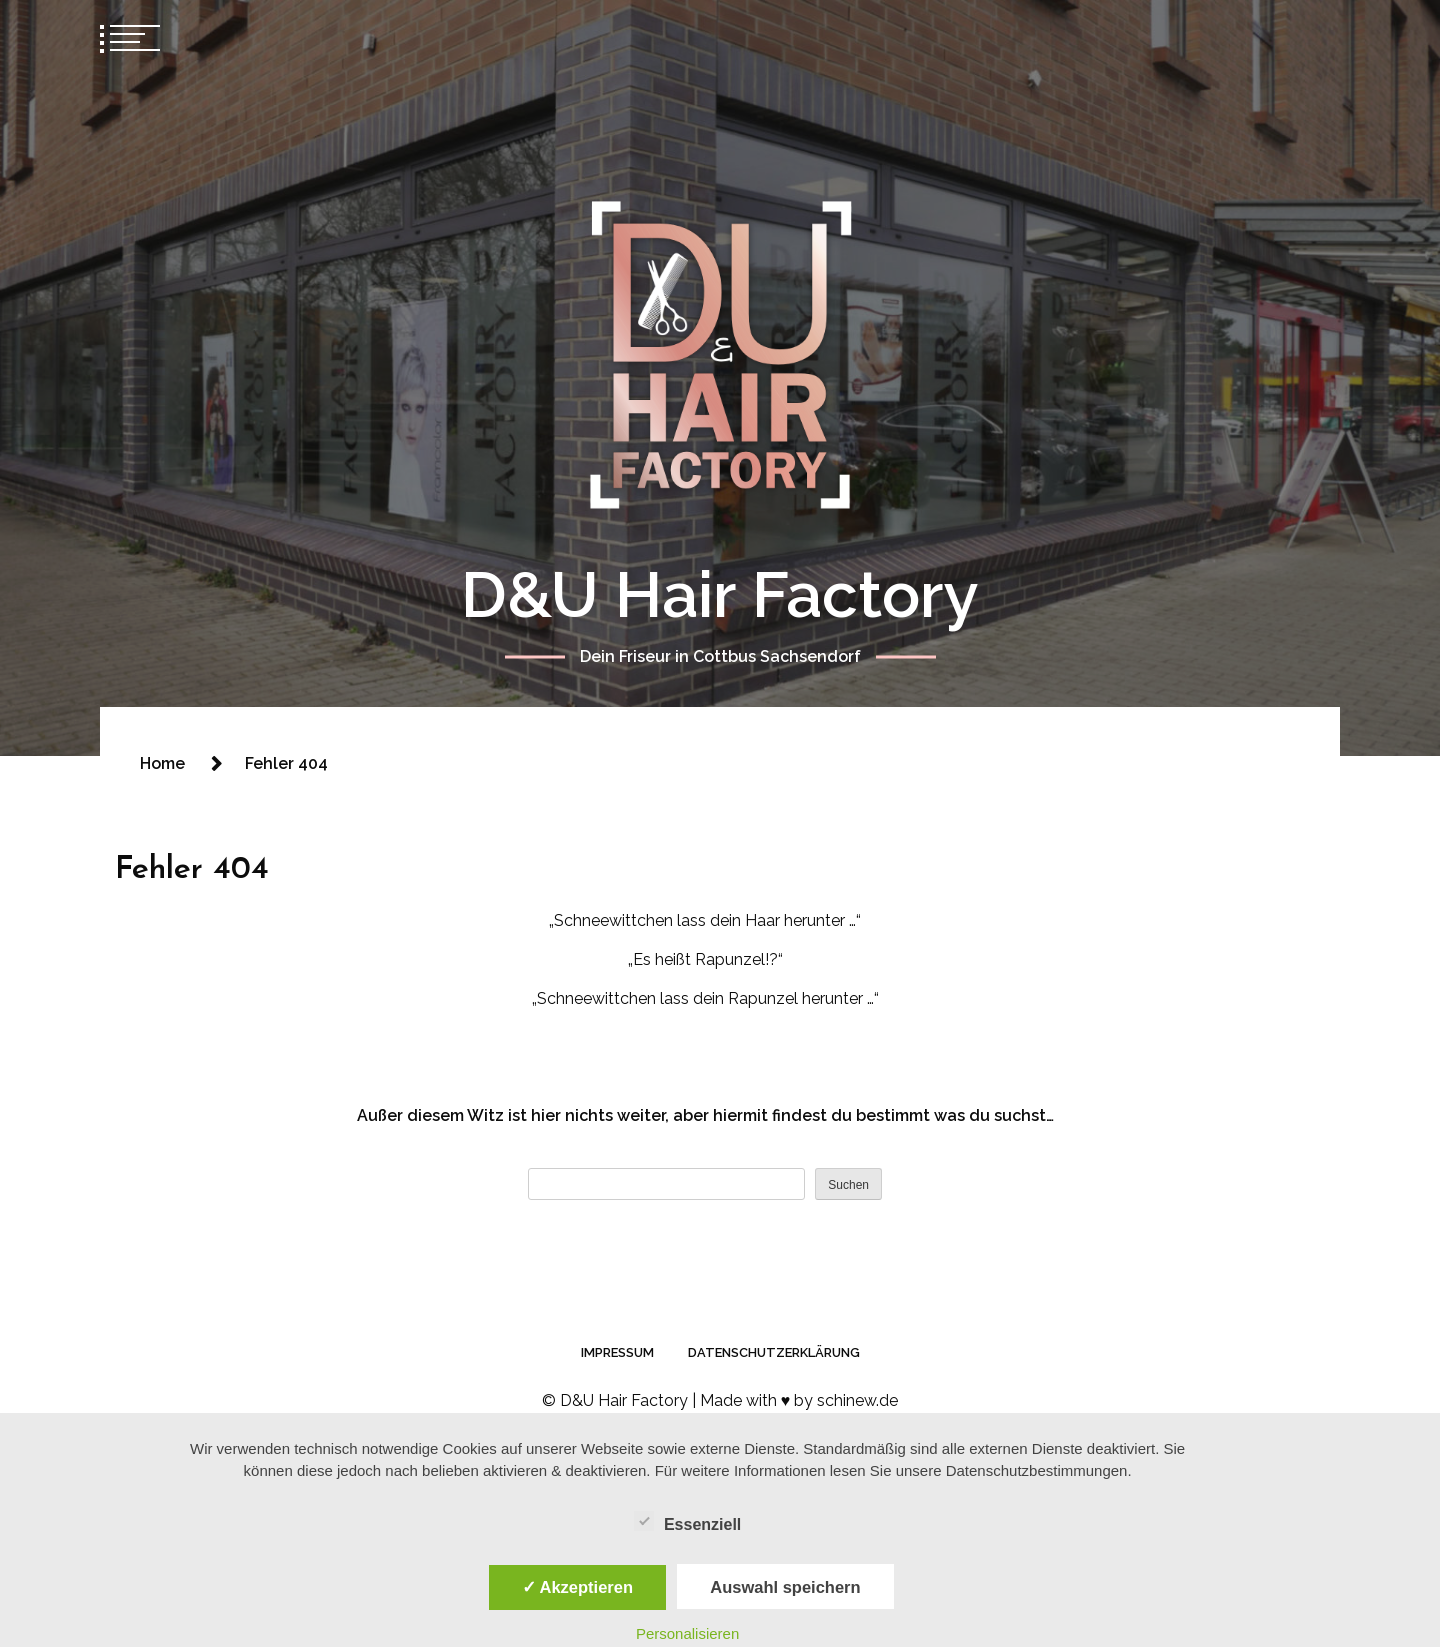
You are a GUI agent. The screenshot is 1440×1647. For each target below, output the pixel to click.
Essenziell (687, 1521)
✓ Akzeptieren (578, 1587)
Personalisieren (687, 1633)
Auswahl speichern (785, 1587)
